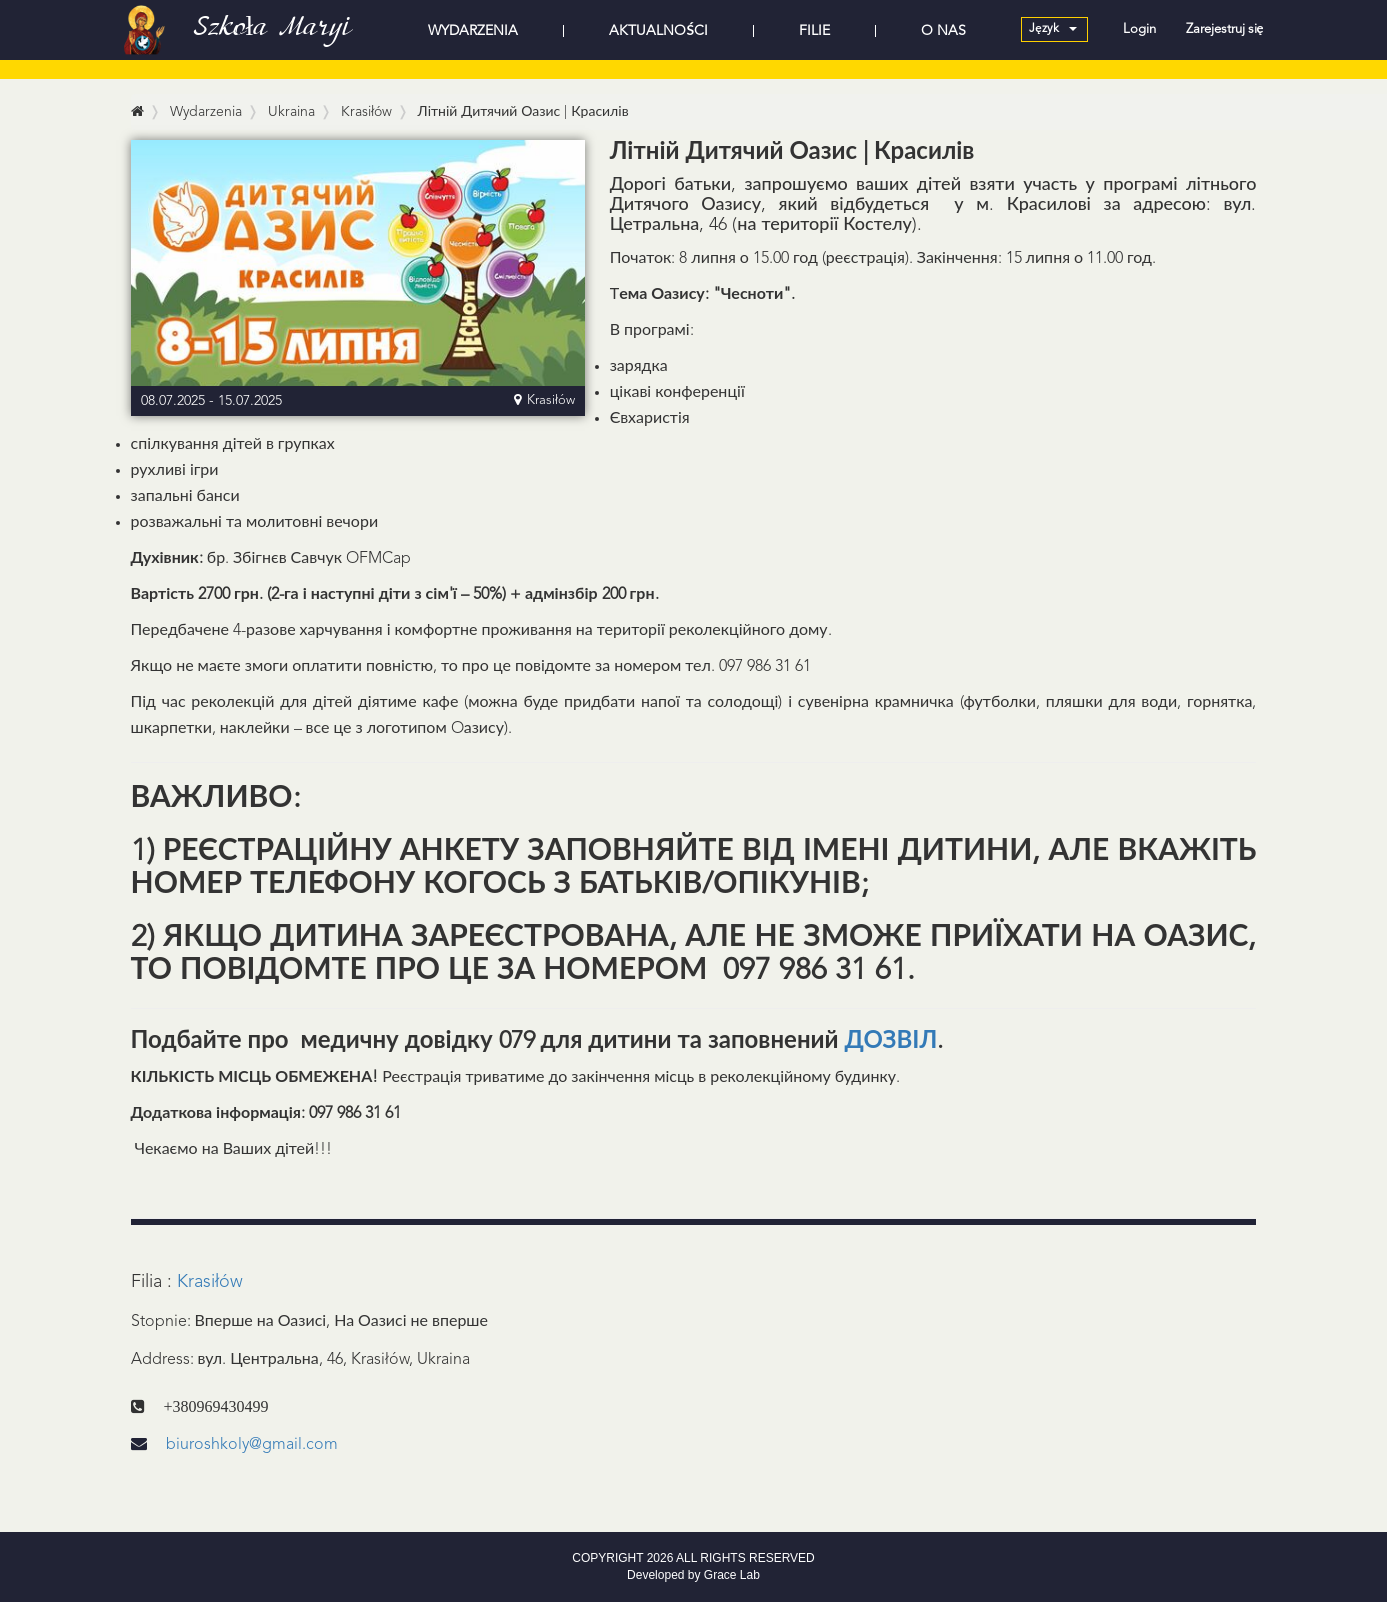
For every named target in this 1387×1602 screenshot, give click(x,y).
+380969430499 (216, 1406)
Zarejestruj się (1225, 29)
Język (1052, 29)
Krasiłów (210, 1282)
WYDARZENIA (473, 31)
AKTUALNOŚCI (658, 31)
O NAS (943, 31)
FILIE (814, 31)
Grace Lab (732, 1575)
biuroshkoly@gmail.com (234, 1445)
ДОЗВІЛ (891, 1042)
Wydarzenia (206, 112)
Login (1139, 29)
